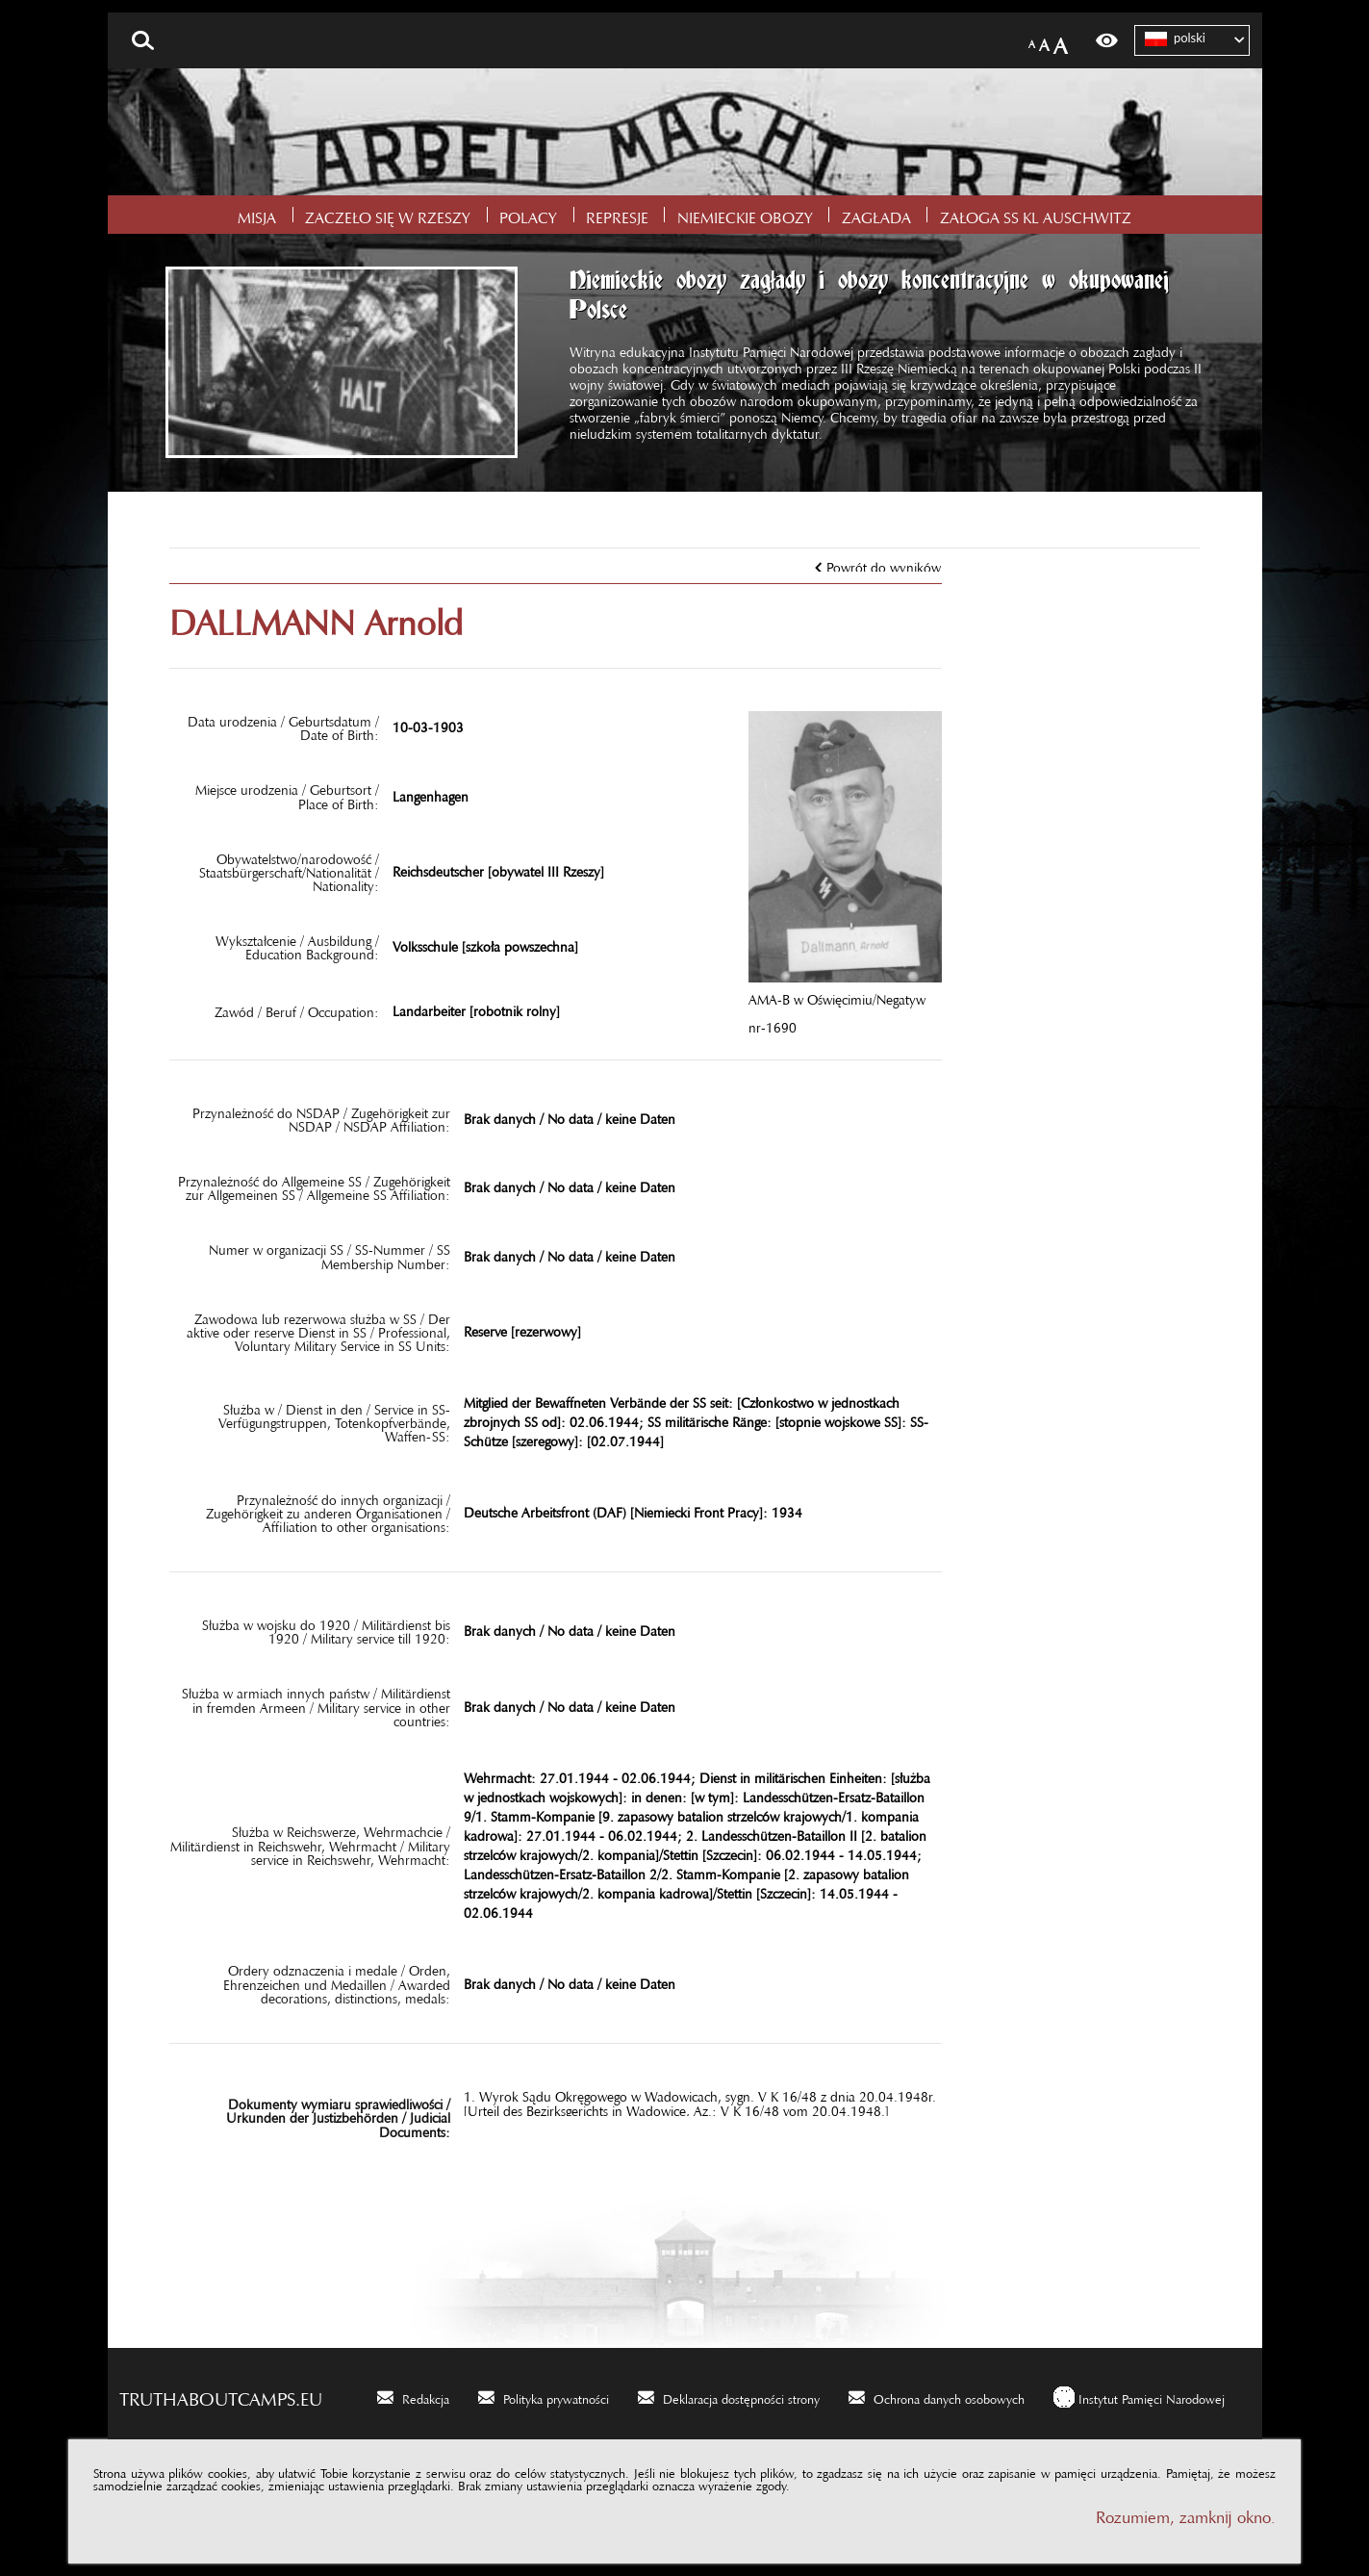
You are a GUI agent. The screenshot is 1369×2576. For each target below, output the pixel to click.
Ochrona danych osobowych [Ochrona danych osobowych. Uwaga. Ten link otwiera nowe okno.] (949, 2396)
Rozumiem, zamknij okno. (1186, 2513)
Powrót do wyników (883, 564)
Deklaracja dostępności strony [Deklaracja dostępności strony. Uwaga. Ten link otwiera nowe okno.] (741, 2396)
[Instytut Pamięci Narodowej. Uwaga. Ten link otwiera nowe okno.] (1139, 2396)
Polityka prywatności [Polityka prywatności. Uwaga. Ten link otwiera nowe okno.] (556, 2396)
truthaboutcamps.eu (220, 2394)
